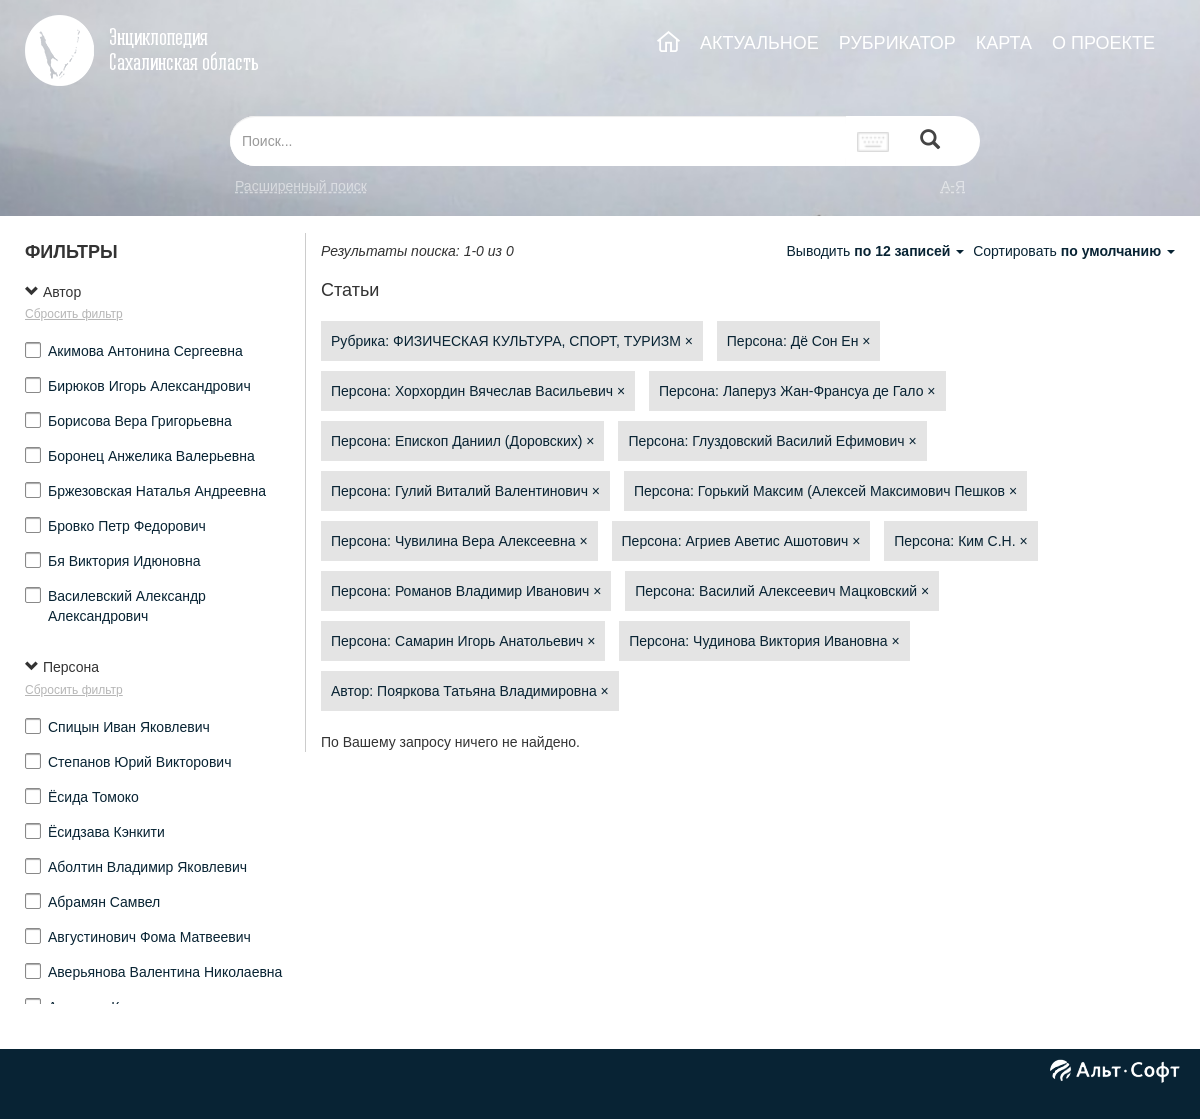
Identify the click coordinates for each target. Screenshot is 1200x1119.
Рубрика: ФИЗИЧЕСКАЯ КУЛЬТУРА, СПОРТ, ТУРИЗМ (512, 341)
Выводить (877, 251)
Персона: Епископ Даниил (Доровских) (462, 441)
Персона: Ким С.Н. (960, 541)
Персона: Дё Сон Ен (799, 341)
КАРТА (1004, 43)
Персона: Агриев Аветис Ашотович (741, 541)
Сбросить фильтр (74, 314)
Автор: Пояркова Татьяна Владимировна (470, 691)
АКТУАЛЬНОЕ (759, 43)
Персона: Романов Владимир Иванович (466, 591)
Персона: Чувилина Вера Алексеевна (459, 541)
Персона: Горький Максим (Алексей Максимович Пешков (825, 491)
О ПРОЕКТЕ (1103, 43)
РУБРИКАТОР (897, 43)
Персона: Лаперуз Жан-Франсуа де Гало (797, 391)
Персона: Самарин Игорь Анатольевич (463, 641)
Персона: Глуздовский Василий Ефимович (772, 441)
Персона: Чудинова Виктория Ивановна (764, 641)
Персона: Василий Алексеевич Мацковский (782, 591)
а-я (953, 186)
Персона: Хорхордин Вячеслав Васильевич (478, 391)
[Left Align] (930, 141)
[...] (538, 141)
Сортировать (1074, 251)
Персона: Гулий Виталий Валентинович (465, 491)
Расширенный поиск (301, 186)
